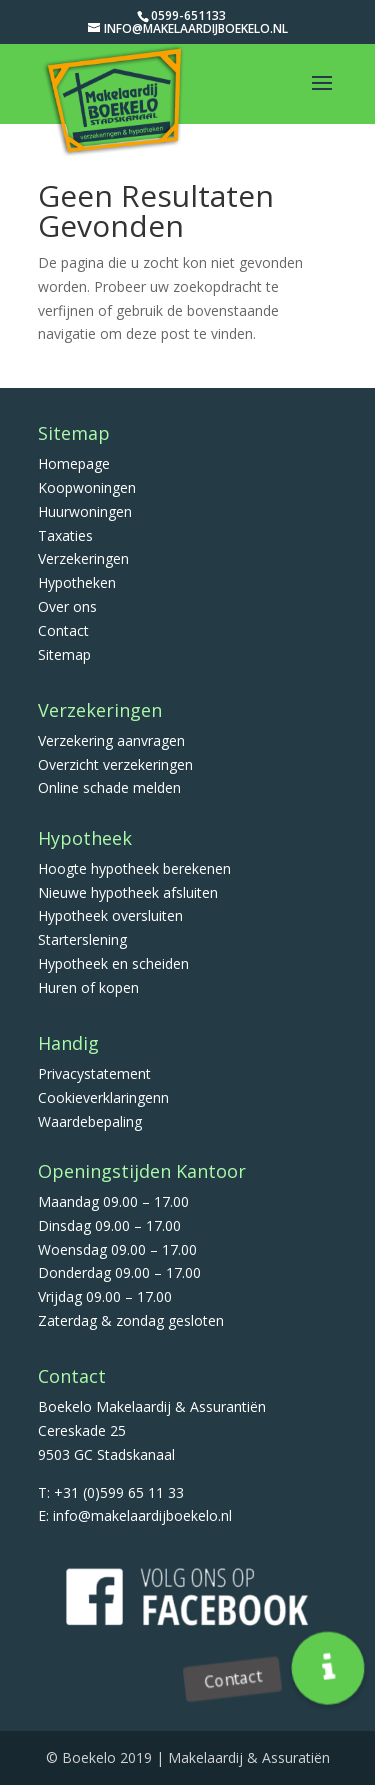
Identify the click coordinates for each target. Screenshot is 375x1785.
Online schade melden (109, 787)
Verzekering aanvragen (111, 740)
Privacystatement (94, 1073)
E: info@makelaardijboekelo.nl (135, 1515)
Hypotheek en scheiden (113, 963)
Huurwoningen (85, 511)
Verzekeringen (83, 558)
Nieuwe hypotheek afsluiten (128, 892)
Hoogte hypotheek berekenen (134, 868)
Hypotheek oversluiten (110, 915)
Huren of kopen (88, 987)
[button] (328, 1668)
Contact (63, 630)
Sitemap (64, 654)
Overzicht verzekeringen (115, 764)
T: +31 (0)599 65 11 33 (111, 1492)
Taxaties (65, 535)
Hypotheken (77, 582)
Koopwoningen (87, 487)
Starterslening (82, 939)
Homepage (74, 463)
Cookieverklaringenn (103, 1097)
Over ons (67, 606)
